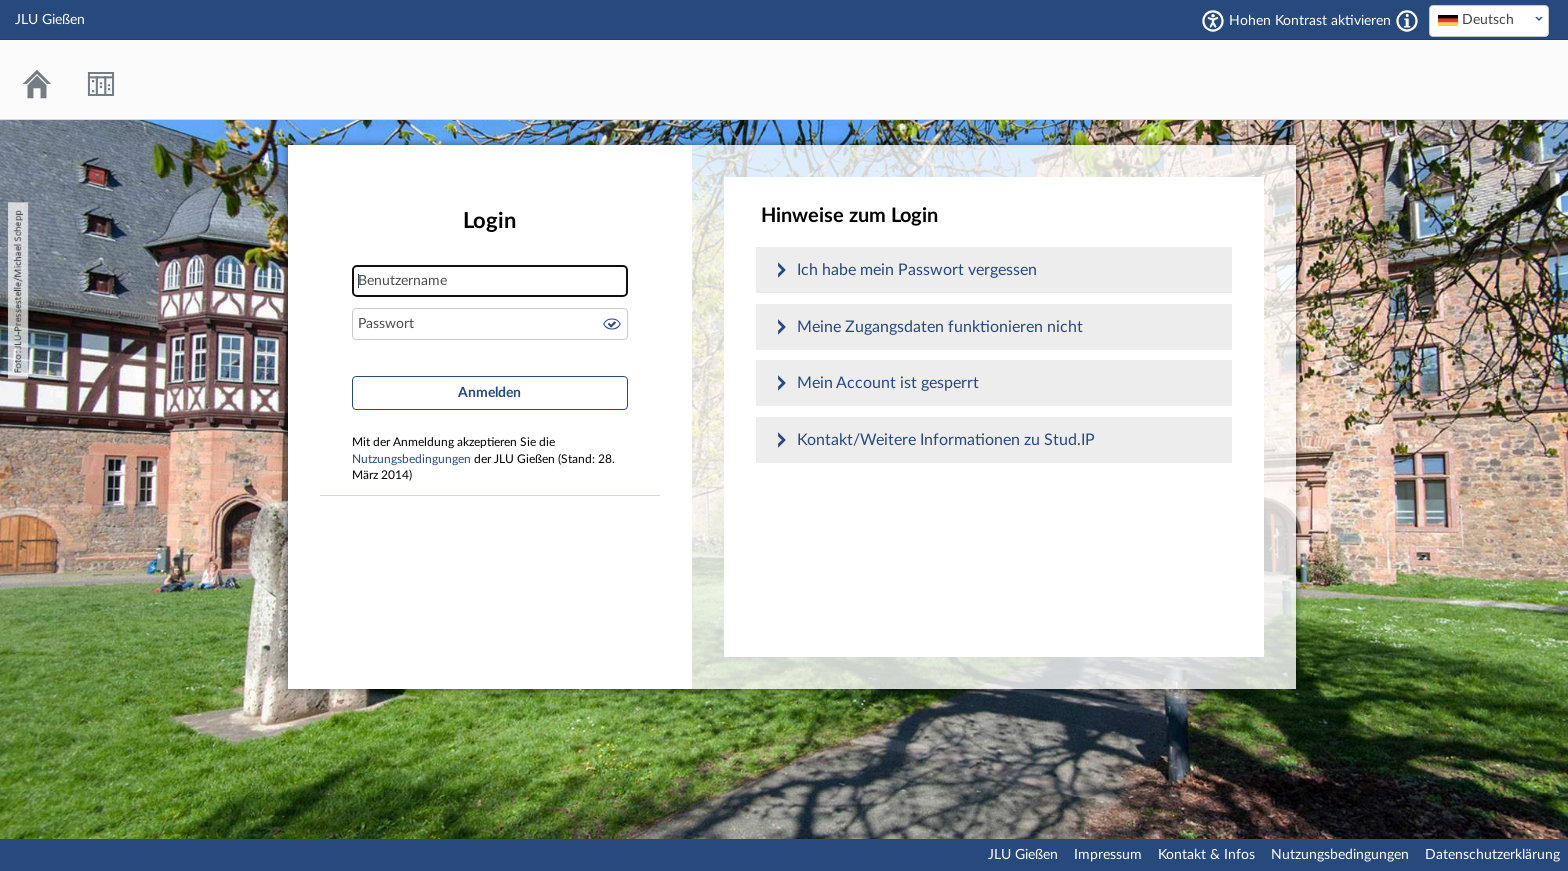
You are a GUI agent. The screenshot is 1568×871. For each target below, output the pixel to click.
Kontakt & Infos (1206, 855)
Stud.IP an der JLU (1473, 79)
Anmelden (489, 393)
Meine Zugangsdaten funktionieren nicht (940, 327)
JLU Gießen (1023, 855)
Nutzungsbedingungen (411, 459)
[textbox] (1489, 20)
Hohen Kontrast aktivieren (1310, 21)
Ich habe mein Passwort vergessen (917, 270)
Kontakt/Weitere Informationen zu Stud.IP (946, 440)
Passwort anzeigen (612, 324)
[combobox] (1489, 21)
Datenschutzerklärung (1492, 855)
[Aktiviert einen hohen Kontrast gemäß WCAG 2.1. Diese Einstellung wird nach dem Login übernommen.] (1407, 21)
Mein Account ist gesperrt (888, 383)
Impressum (1108, 855)
